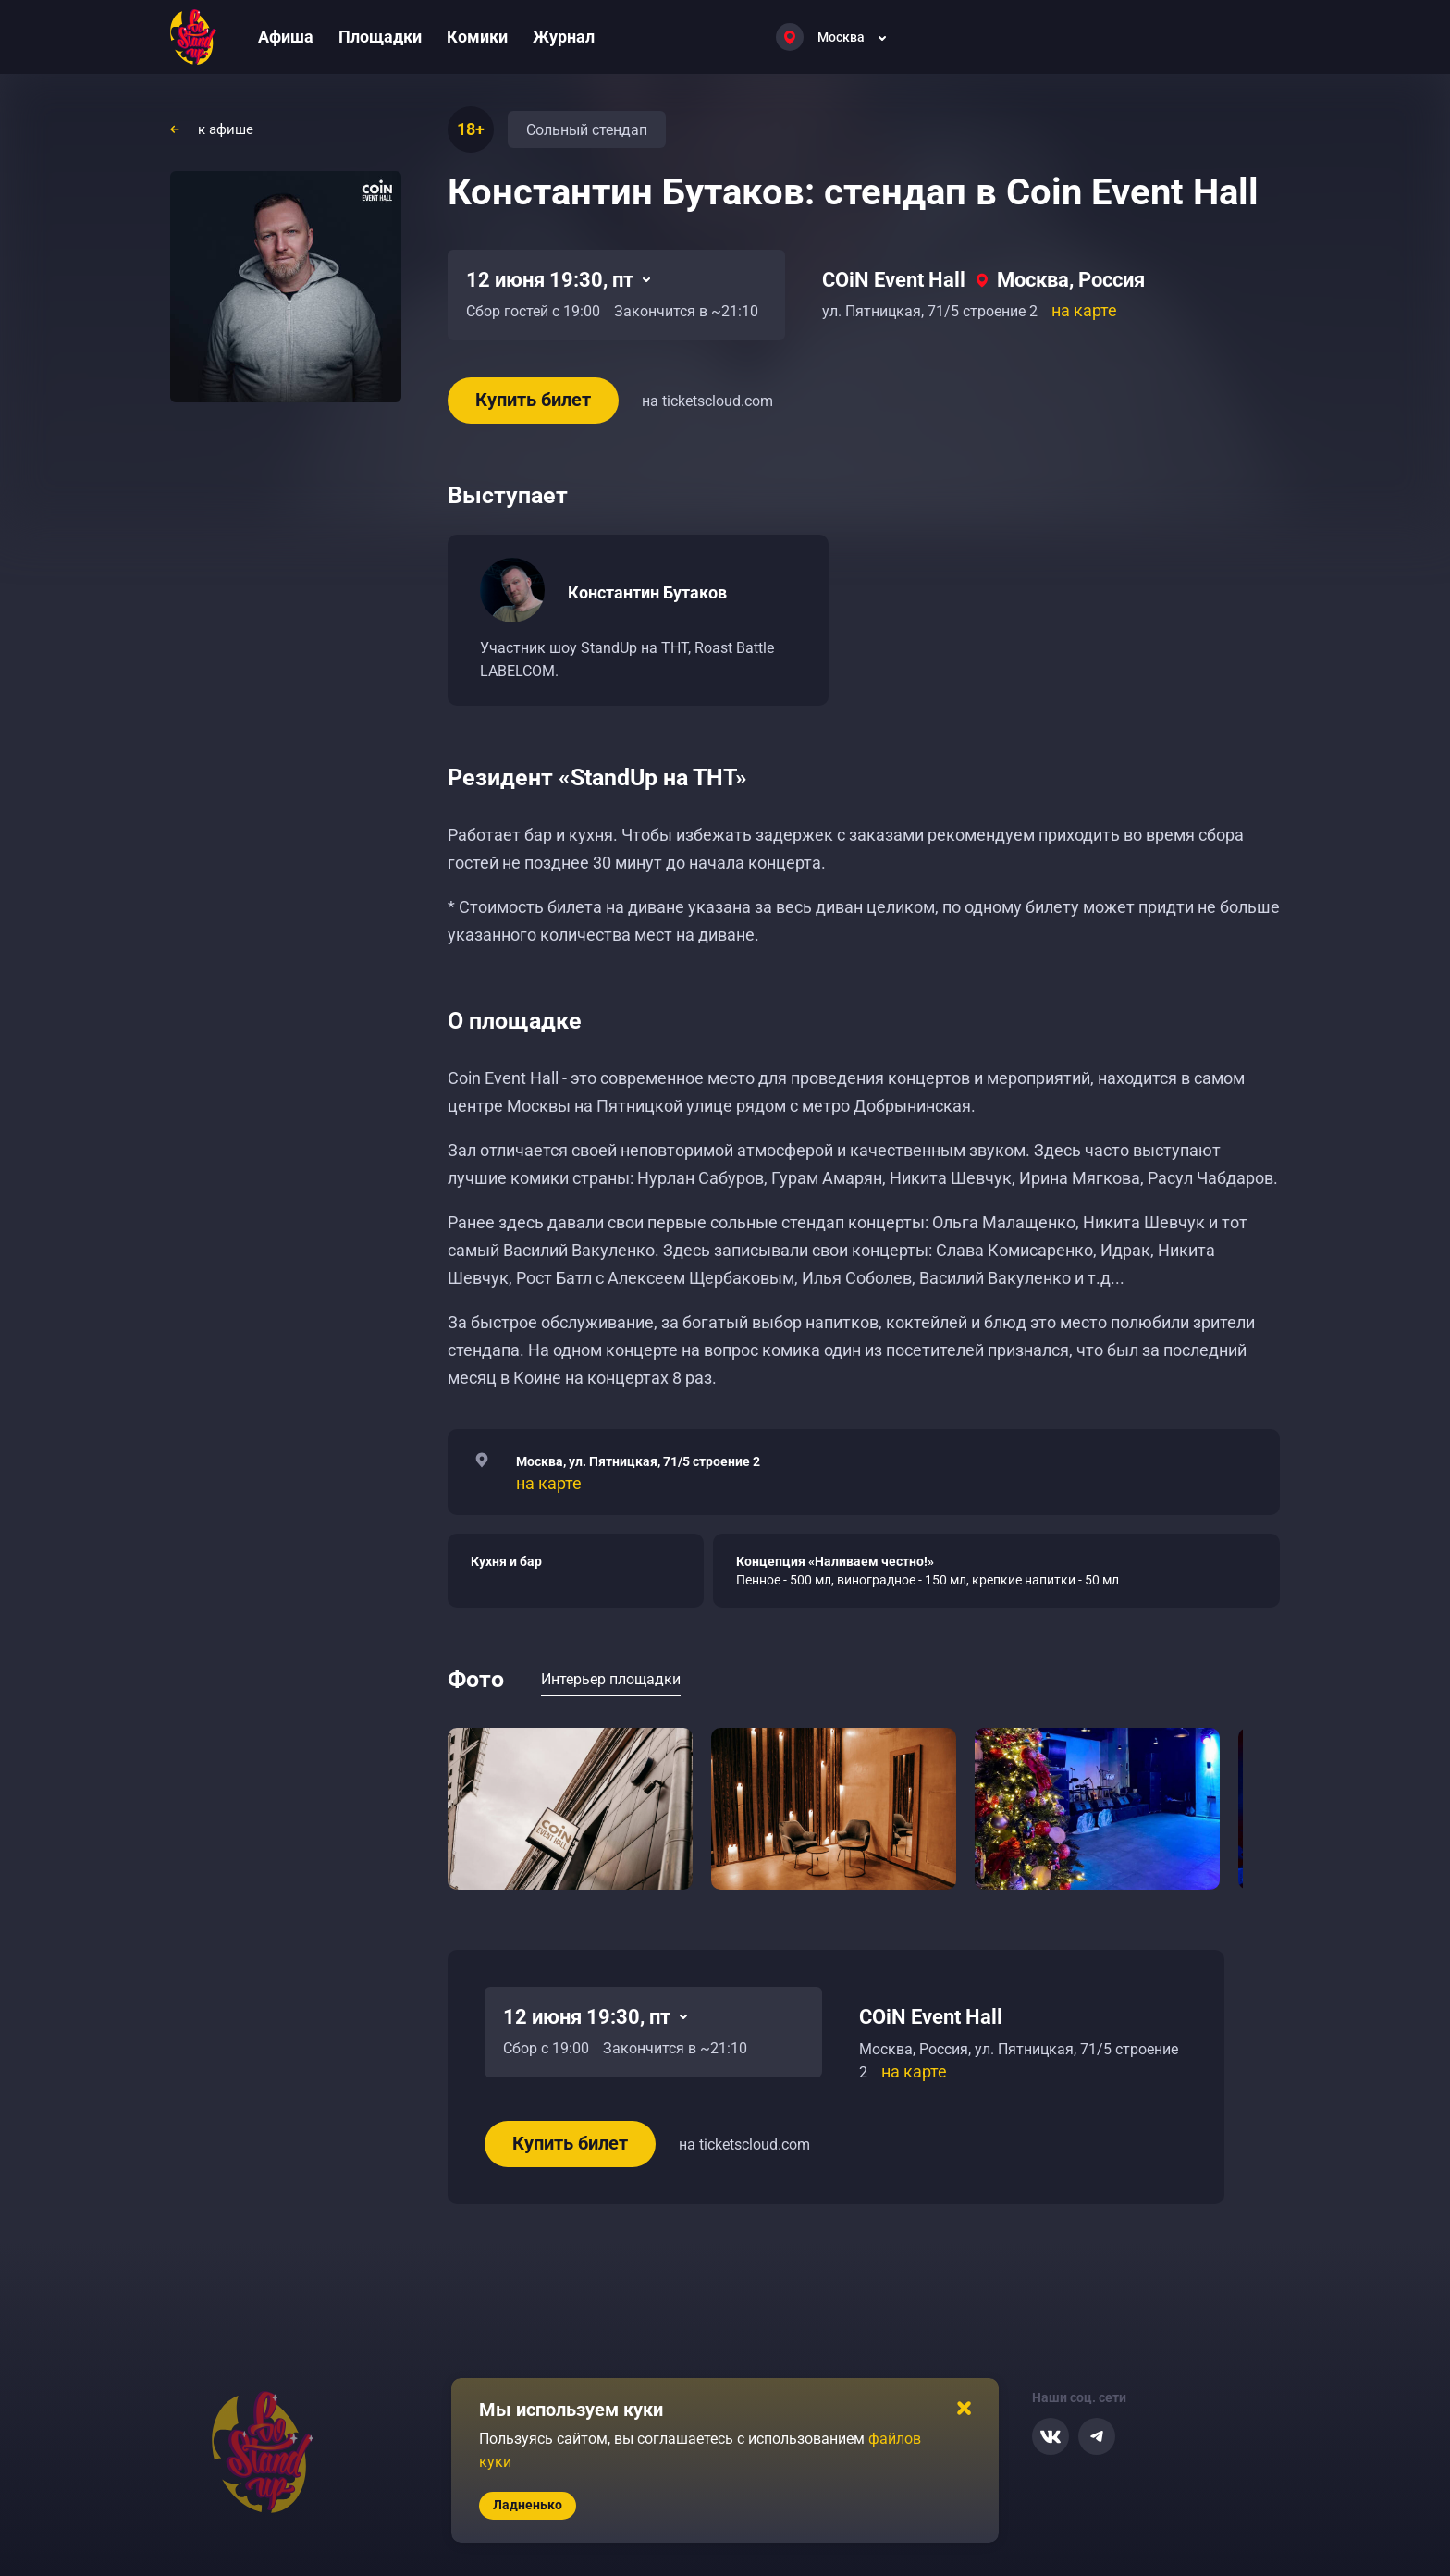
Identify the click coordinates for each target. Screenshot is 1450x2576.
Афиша (285, 36)
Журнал (564, 36)
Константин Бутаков (647, 592)
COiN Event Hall (893, 279)
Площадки (380, 36)
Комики (477, 36)
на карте (1084, 310)
